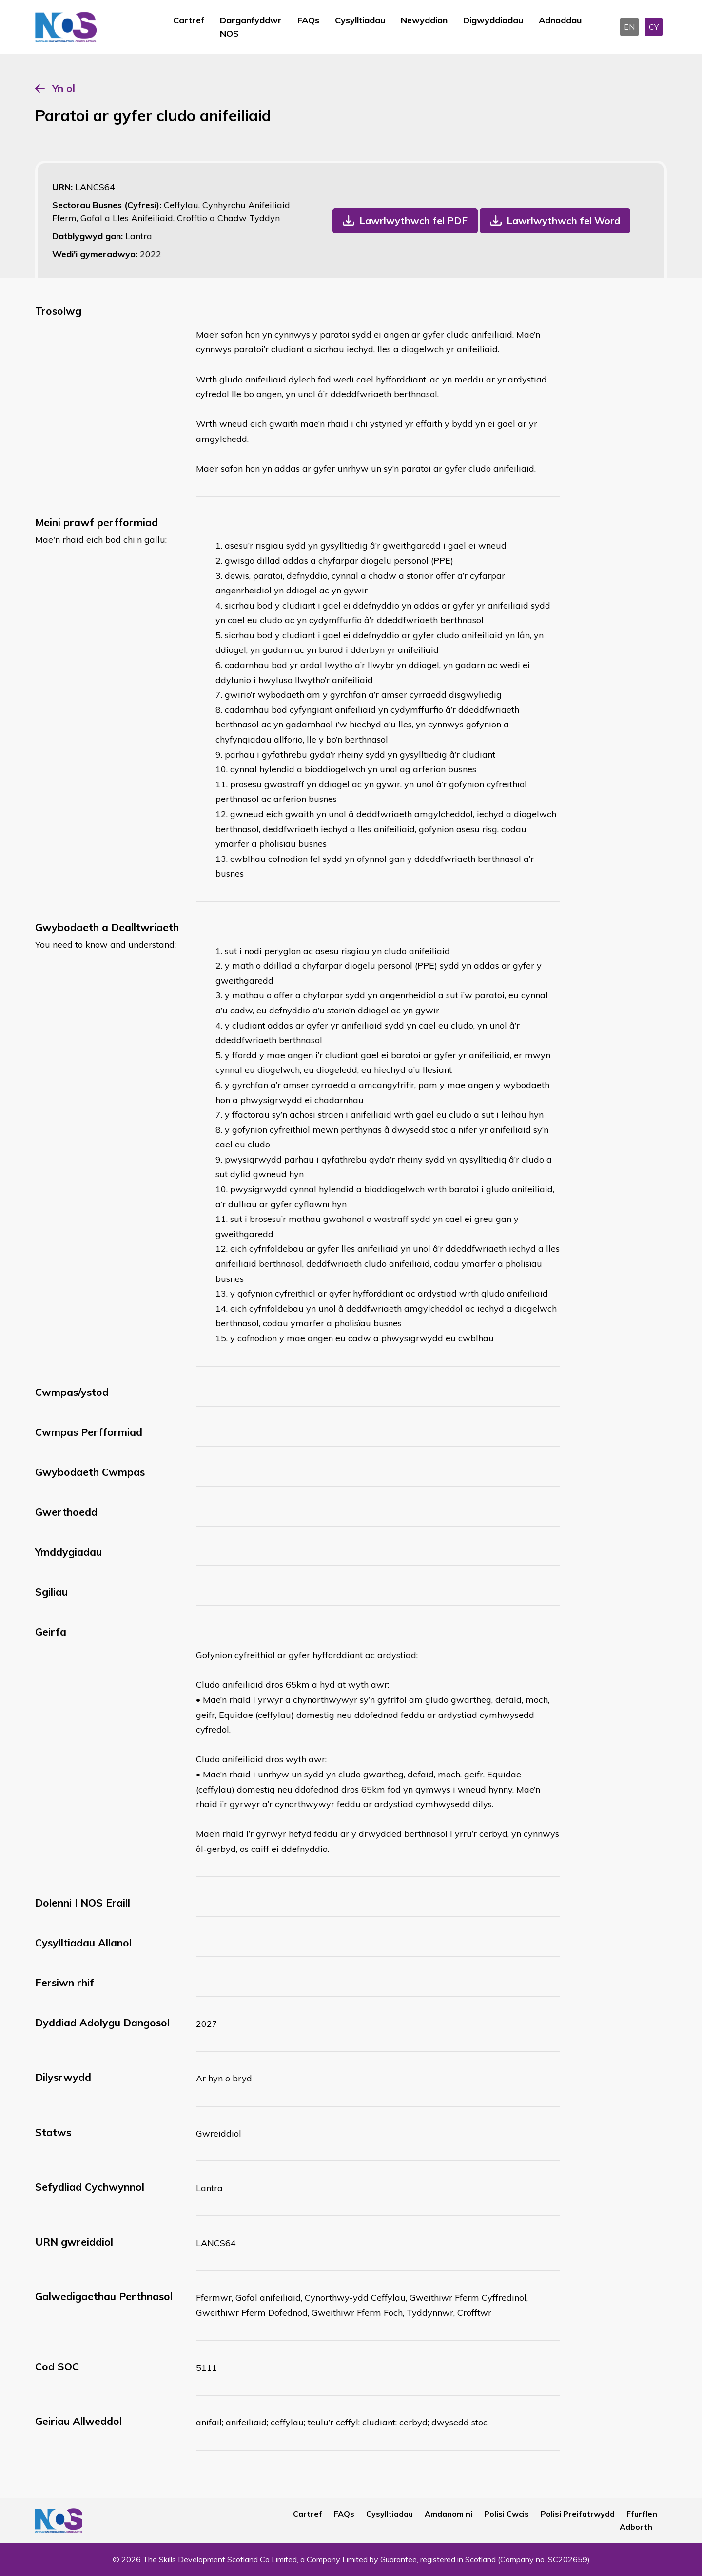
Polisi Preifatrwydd (578, 2514)
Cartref (188, 20)
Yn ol (63, 88)
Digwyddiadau (493, 20)
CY (654, 27)
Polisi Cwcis (506, 2514)
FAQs (308, 20)
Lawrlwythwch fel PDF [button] (413, 220)
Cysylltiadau (360, 20)
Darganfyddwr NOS (251, 27)
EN (629, 27)
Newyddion (424, 20)
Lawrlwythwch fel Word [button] (563, 220)
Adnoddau (560, 20)
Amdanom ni (448, 2514)
